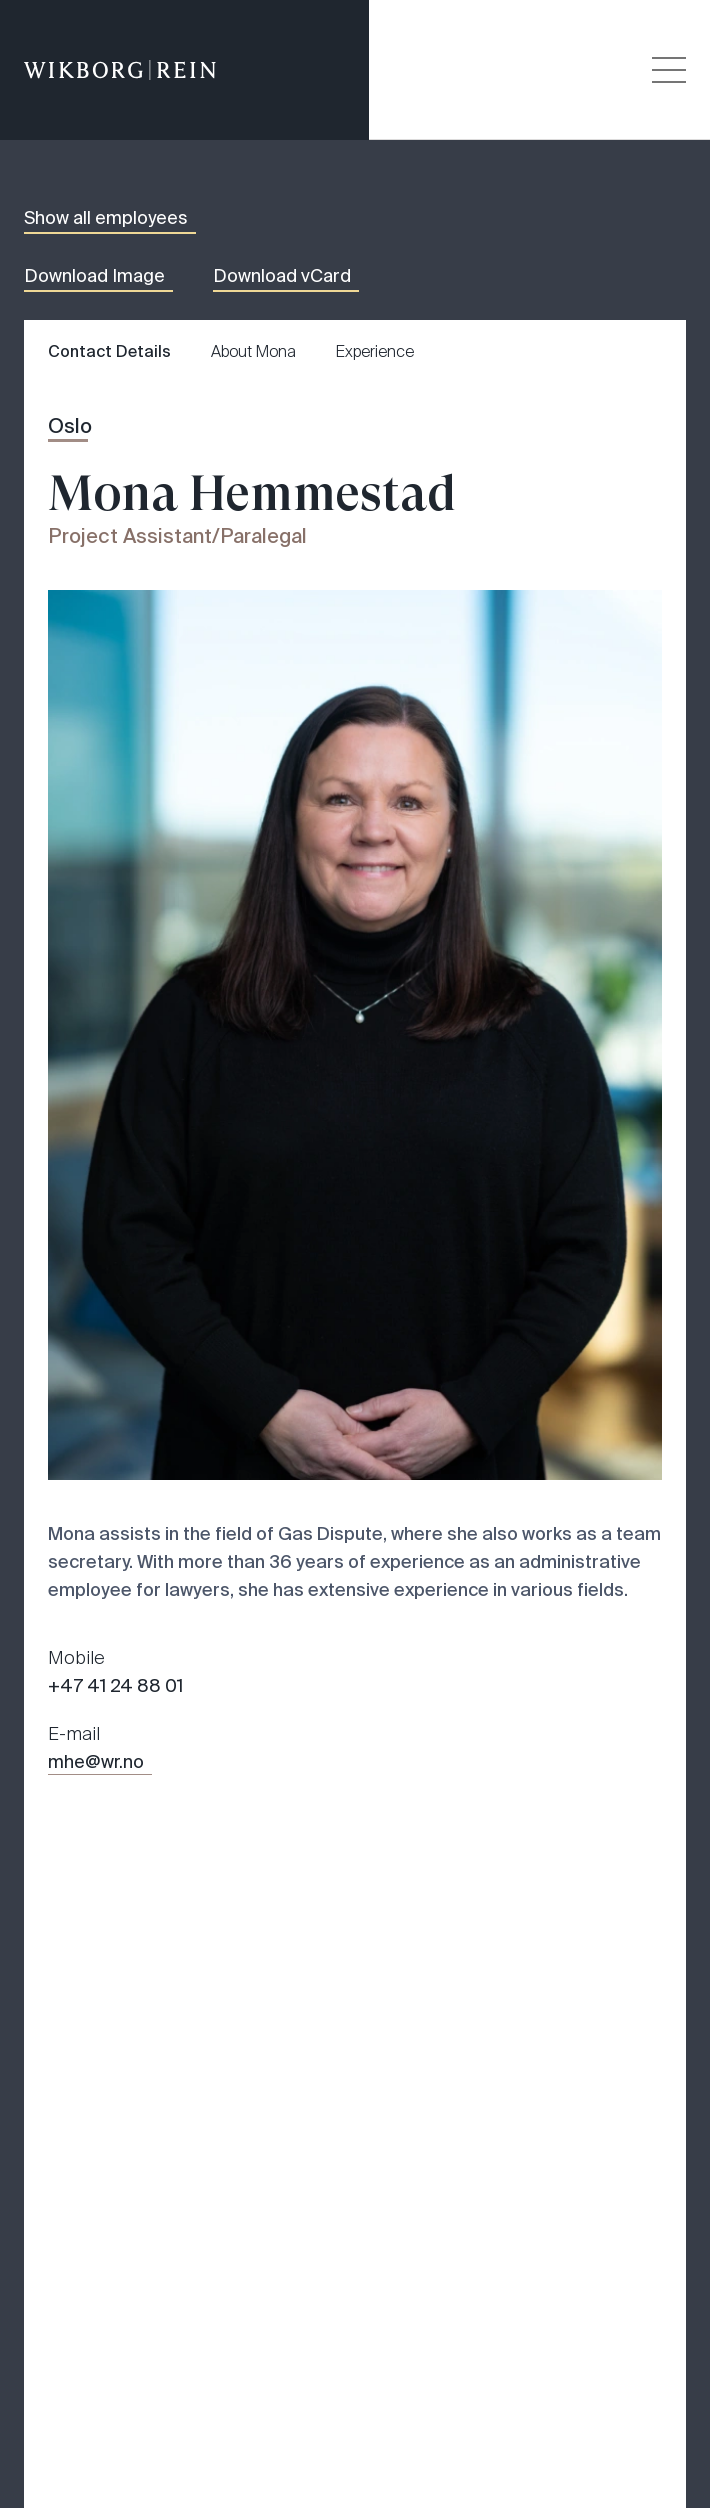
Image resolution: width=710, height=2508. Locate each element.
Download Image (94, 276)
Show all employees (106, 218)
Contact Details (109, 351)
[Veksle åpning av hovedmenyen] (669, 70)
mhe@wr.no (96, 1762)
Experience (375, 351)
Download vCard (282, 276)
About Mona (253, 351)
